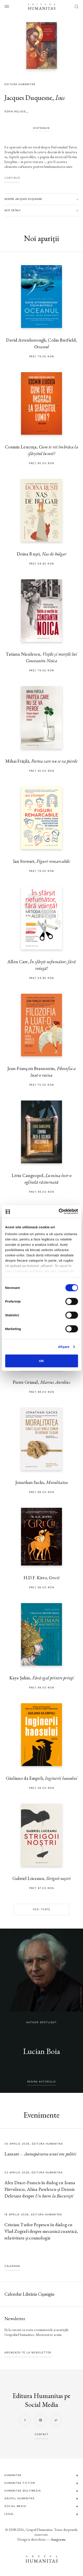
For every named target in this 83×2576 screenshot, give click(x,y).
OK (41, 1361)
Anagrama (58, 2539)
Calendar (12, 2266)
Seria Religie (15, 111)
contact (42, 2434)
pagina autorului (41, 2081)
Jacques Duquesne (28, 97)
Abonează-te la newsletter (27, 2352)
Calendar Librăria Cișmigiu (29, 2294)
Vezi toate (41, 1909)
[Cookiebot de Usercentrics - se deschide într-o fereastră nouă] (59, 1211)
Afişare (63, 1347)
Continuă (12, 177)
